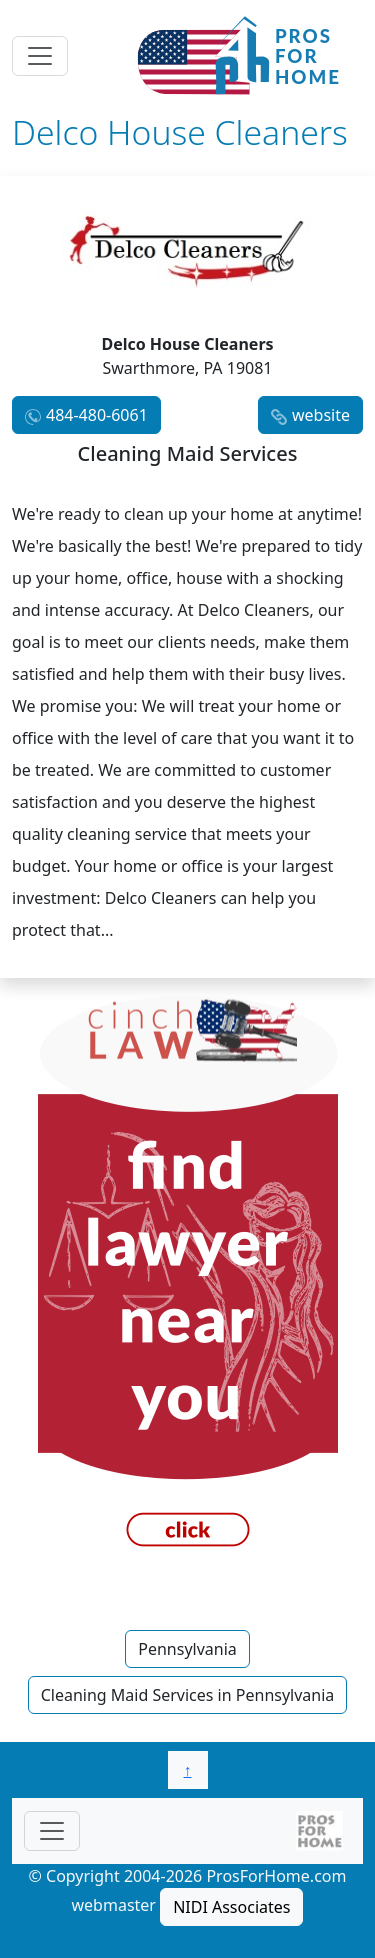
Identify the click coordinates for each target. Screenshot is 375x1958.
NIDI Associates (231, 1907)
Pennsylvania (187, 1649)
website (321, 415)
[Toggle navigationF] (52, 1831)
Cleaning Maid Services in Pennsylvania (188, 1695)
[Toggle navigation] (40, 56)
